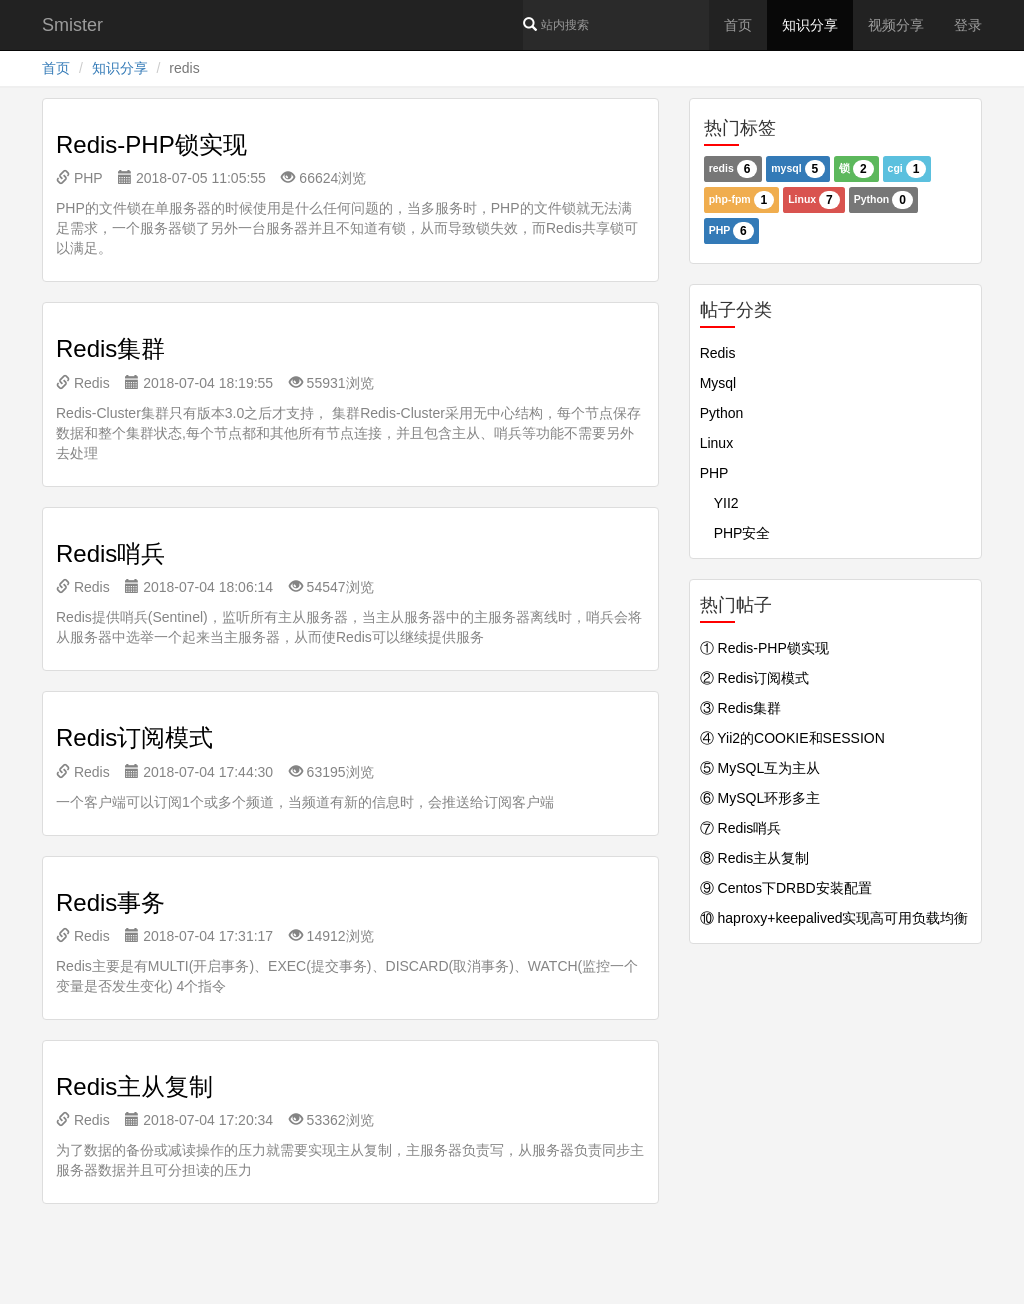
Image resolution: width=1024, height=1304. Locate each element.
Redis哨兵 (110, 553)
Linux (814, 200)
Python (883, 200)
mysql (798, 169)
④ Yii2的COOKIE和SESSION (792, 738)
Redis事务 (110, 902)
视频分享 (896, 25)
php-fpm (742, 200)
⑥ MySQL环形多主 (760, 798)
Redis (83, 383)
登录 (968, 25)
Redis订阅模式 (134, 737)
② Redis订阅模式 (755, 678)
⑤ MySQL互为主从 (760, 768)
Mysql (718, 383)
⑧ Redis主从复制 (755, 858)
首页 (738, 25)
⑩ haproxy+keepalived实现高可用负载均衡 (834, 918)
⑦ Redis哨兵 (741, 828)
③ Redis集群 (741, 708)
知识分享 (810, 25)
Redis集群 (110, 348)
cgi (907, 169)
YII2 (719, 503)
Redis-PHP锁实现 (151, 144)
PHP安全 (735, 533)
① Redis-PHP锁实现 (764, 648)
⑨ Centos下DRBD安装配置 (786, 888)
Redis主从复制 (134, 1086)
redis (733, 169)
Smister (72, 25)
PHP (79, 178)
